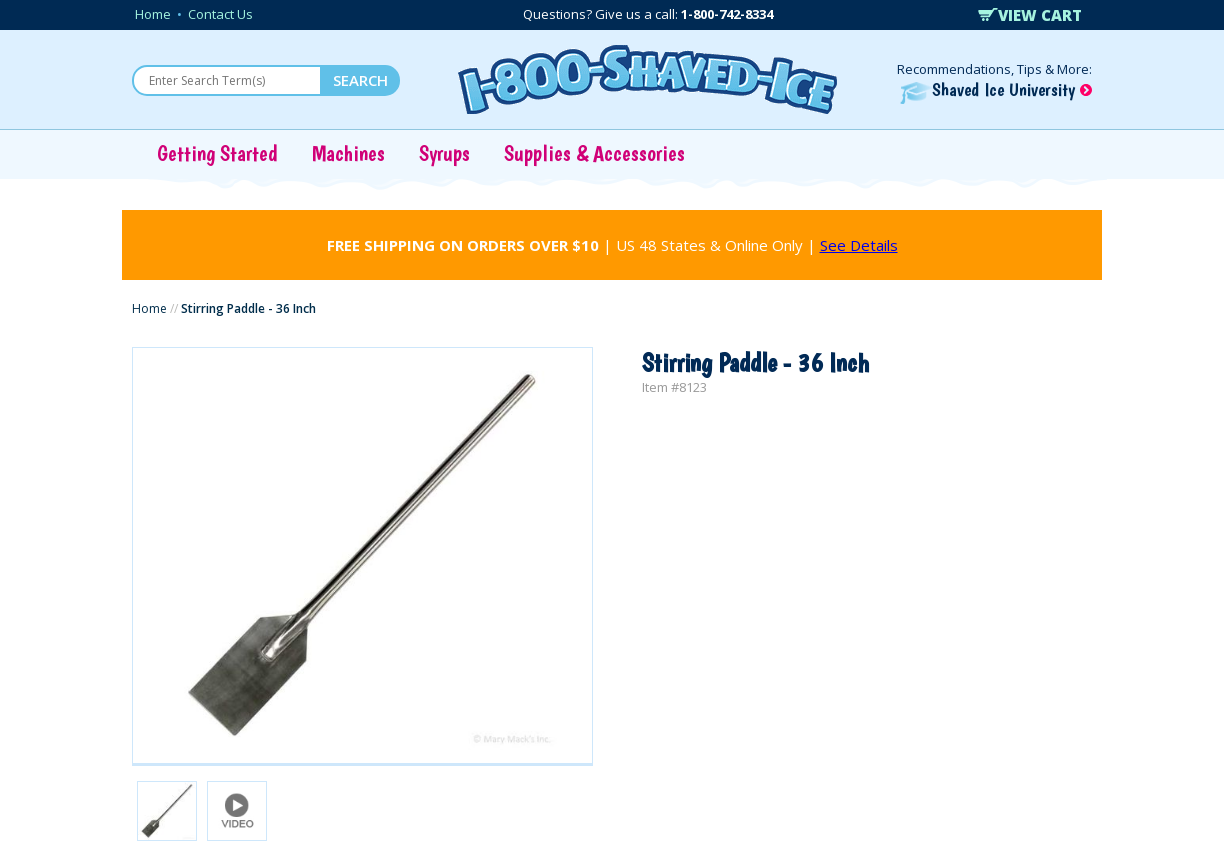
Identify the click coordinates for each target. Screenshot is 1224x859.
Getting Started (217, 153)
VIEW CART (1030, 15)
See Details (859, 245)
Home (153, 14)
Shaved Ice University (996, 89)
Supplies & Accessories (594, 153)
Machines (348, 153)
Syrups (444, 153)
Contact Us (220, 14)
